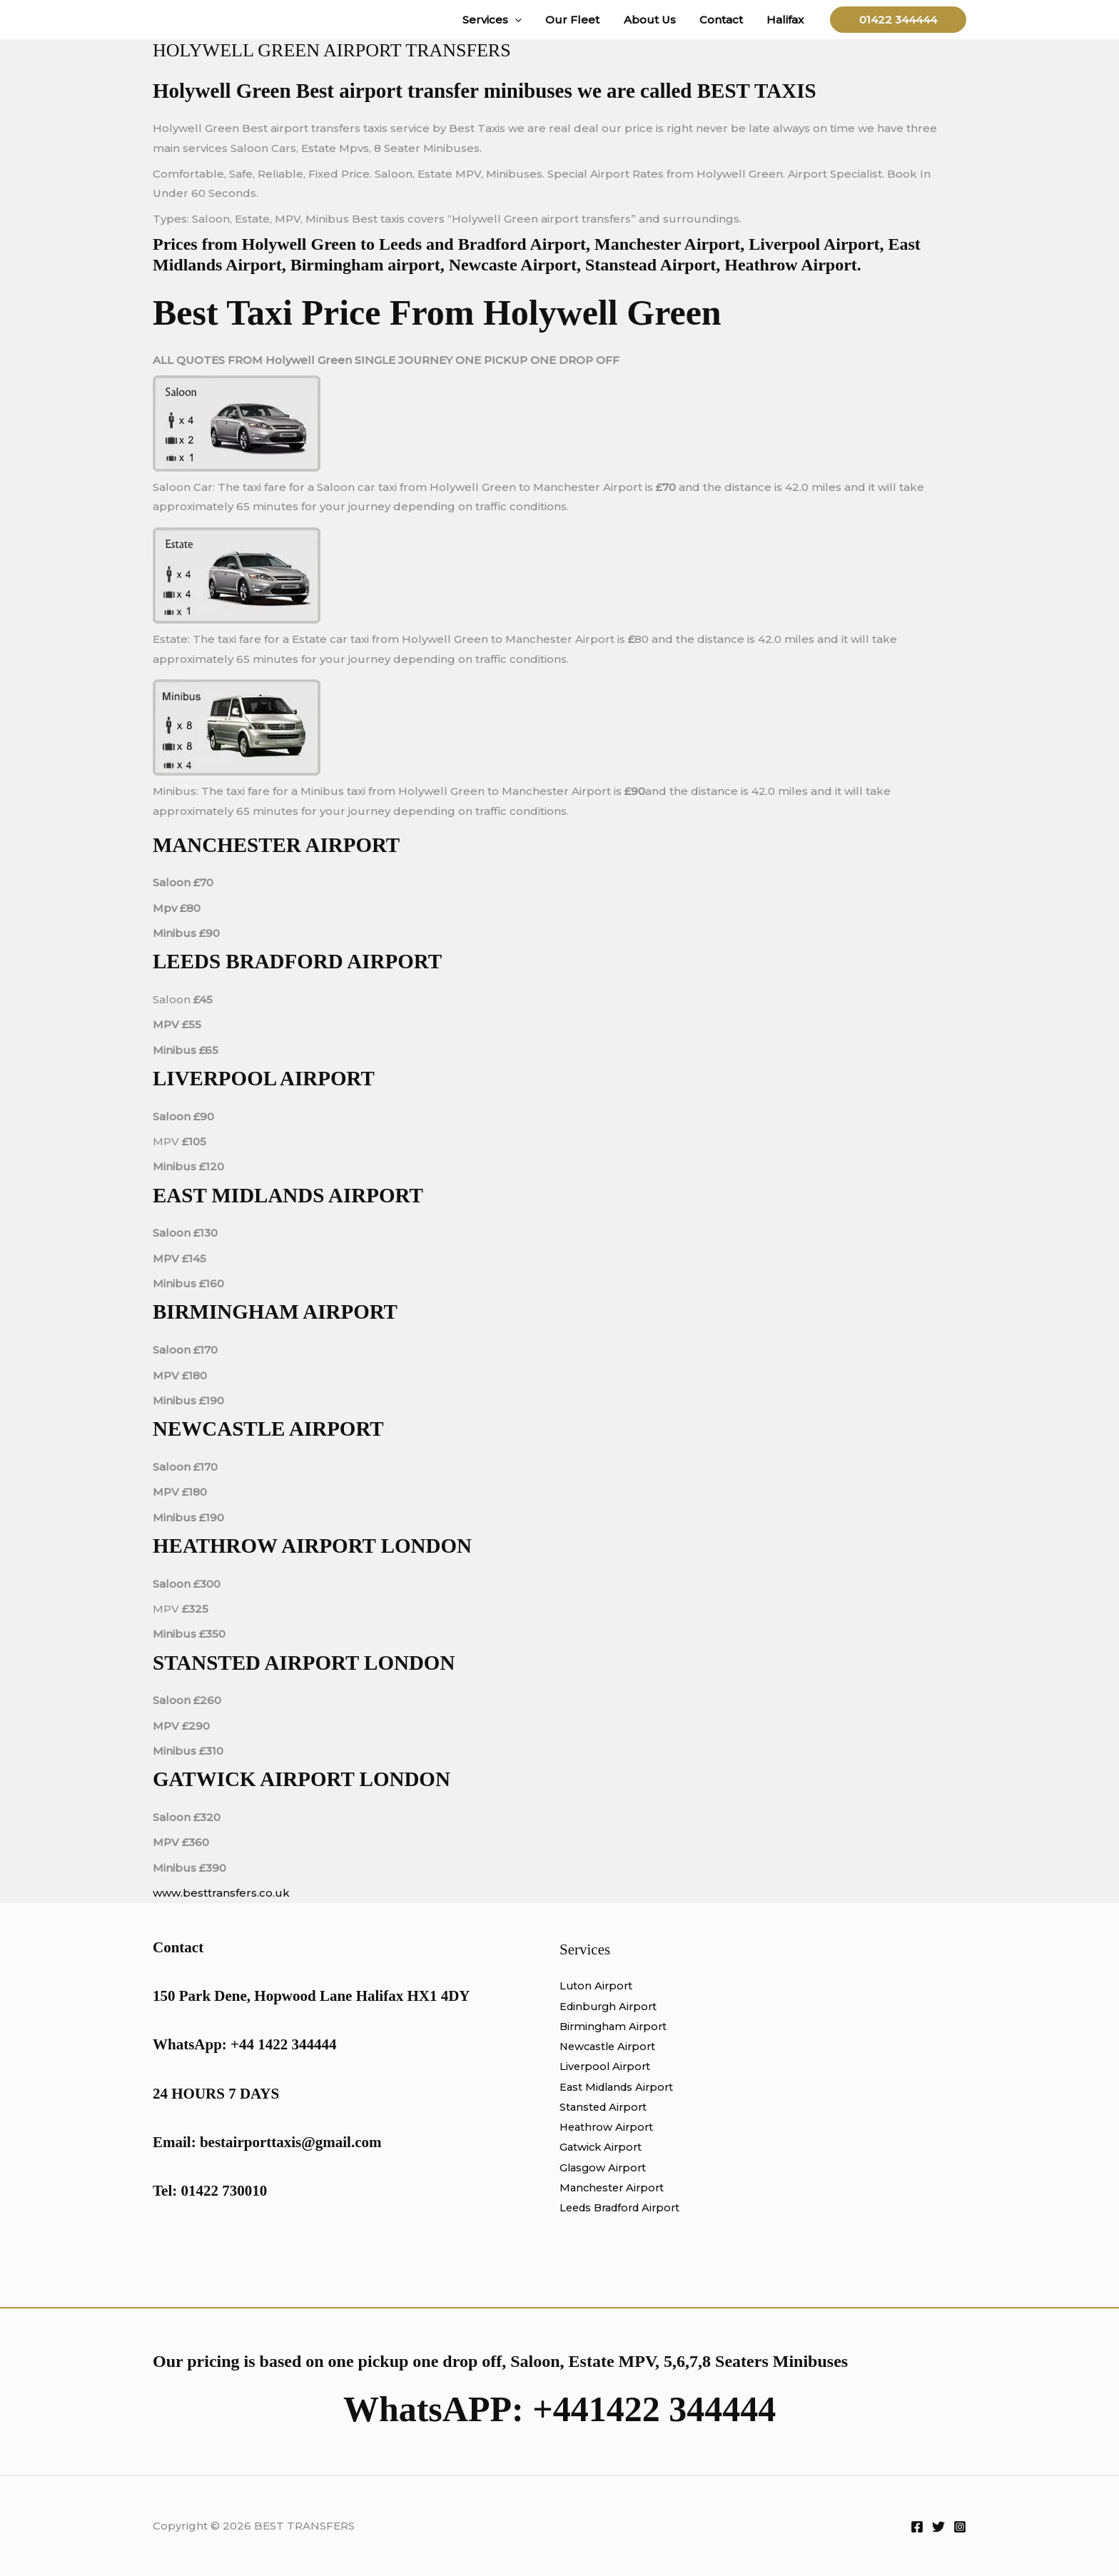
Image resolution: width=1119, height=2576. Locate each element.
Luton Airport (597, 1985)
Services (502, 19)
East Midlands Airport (619, 2085)
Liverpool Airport (607, 2065)
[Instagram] (959, 2526)
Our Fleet (581, 19)
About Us (655, 19)
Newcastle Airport (610, 2045)
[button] (525, 19)
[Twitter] (938, 2526)
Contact (724, 19)
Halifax (786, 19)
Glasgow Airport (604, 2164)
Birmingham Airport (615, 2025)
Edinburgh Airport (611, 2005)
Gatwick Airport (602, 2144)
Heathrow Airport (608, 2124)
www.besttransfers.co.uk (221, 1893)
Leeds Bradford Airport (624, 2204)
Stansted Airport (605, 2104)
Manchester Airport (614, 2184)
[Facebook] (917, 2526)
